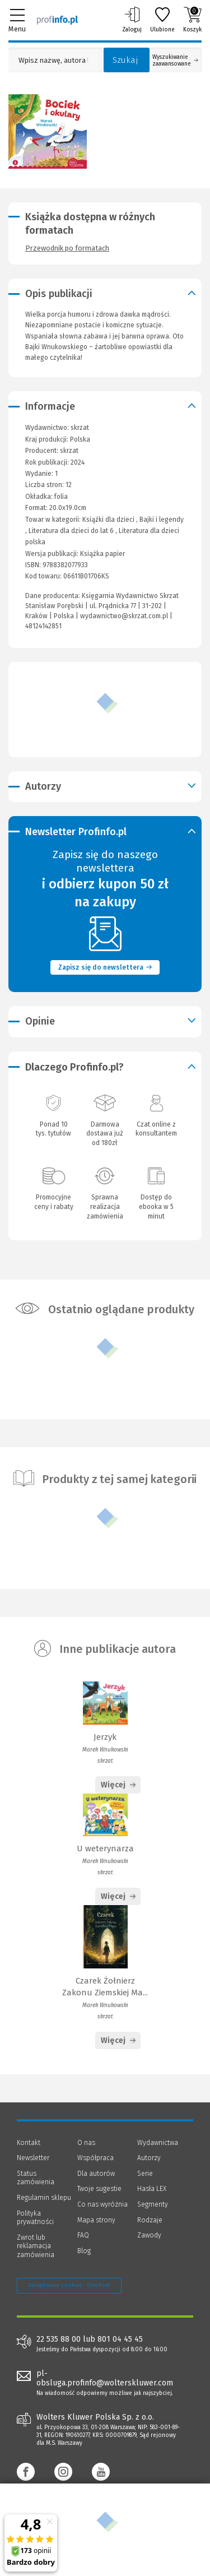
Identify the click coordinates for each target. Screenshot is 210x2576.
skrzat (69, 451)
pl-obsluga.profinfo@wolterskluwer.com (104, 2378)
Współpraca (95, 2158)
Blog (84, 2251)
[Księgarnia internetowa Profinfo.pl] (57, 20)
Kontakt (28, 2143)
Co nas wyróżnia (102, 2204)
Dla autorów (96, 2173)
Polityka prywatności (35, 2217)
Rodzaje (149, 2220)
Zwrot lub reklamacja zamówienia (35, 2246)
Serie (145, 2173)
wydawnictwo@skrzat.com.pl (124, 616)
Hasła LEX (151, 2189)
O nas (86, 2143)
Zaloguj (132, 20)
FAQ (83, 2235)
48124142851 (43, 626)
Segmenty (152, 2204)
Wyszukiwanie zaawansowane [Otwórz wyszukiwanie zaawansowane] (175, 60)
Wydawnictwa (157, 2143)
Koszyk (192, 20)
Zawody (149, 2235)
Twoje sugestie (99, 2189)
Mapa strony (96, 2220)
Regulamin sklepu (44, 2198)
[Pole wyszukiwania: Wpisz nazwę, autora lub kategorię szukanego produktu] (53, 60)
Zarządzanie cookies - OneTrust (69, 2285)
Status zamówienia (35, 2178)
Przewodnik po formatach (67, 248)
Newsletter (33, 2158)
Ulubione (162, 20)
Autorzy (149, 2158)
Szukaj (125, 60)
